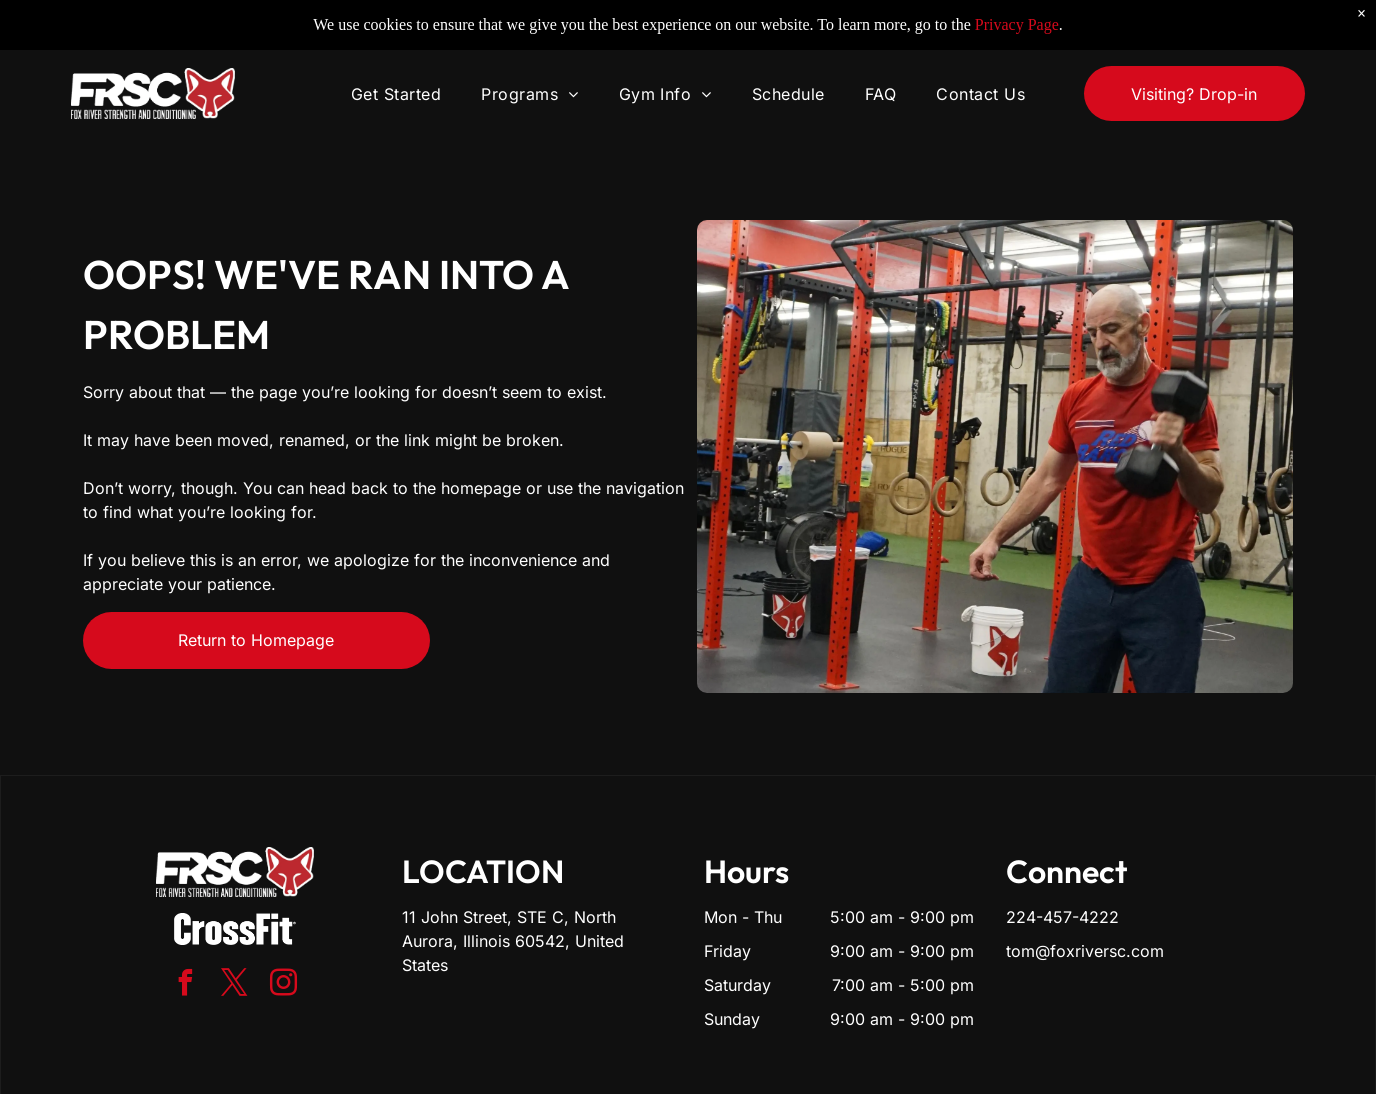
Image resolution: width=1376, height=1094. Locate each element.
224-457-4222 (1062, 917)
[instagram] (284, 985)
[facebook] (186, 985)
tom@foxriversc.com (1085, 951)
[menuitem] (396, 64)
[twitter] (235, 985)
